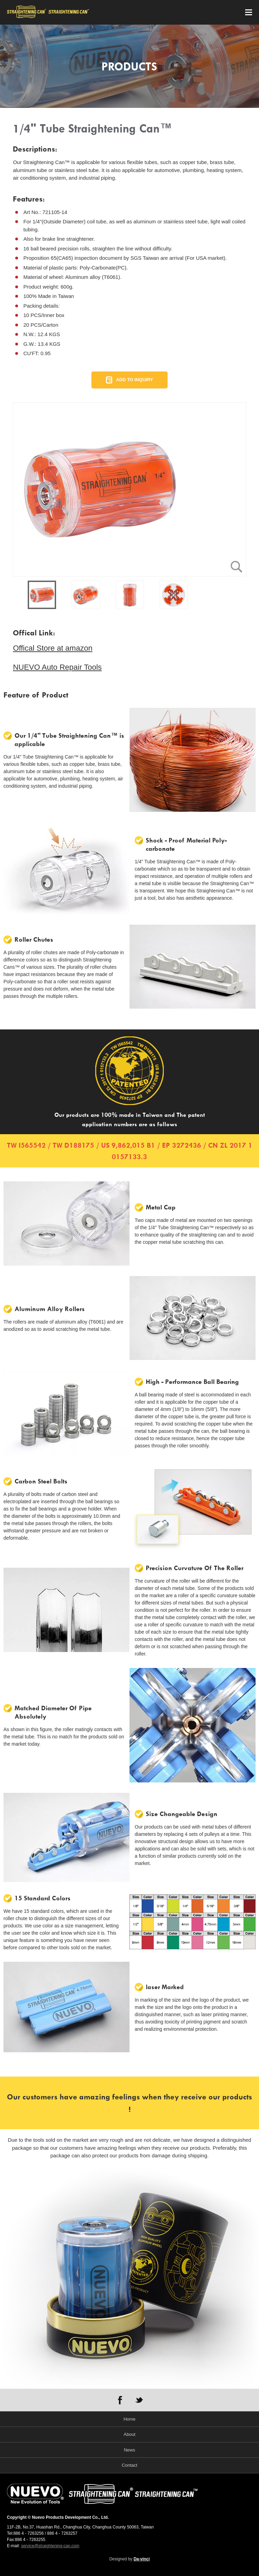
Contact (129, 2465)
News (129, 2450)
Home (130, 2419)
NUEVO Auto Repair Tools (57, 667)
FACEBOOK (120, 2400)
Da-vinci (142, 2559)
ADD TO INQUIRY (134, 379)
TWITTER (139, 2400)
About (129, 2434)
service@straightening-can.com (50, 2545)
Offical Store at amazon (52, 648)
